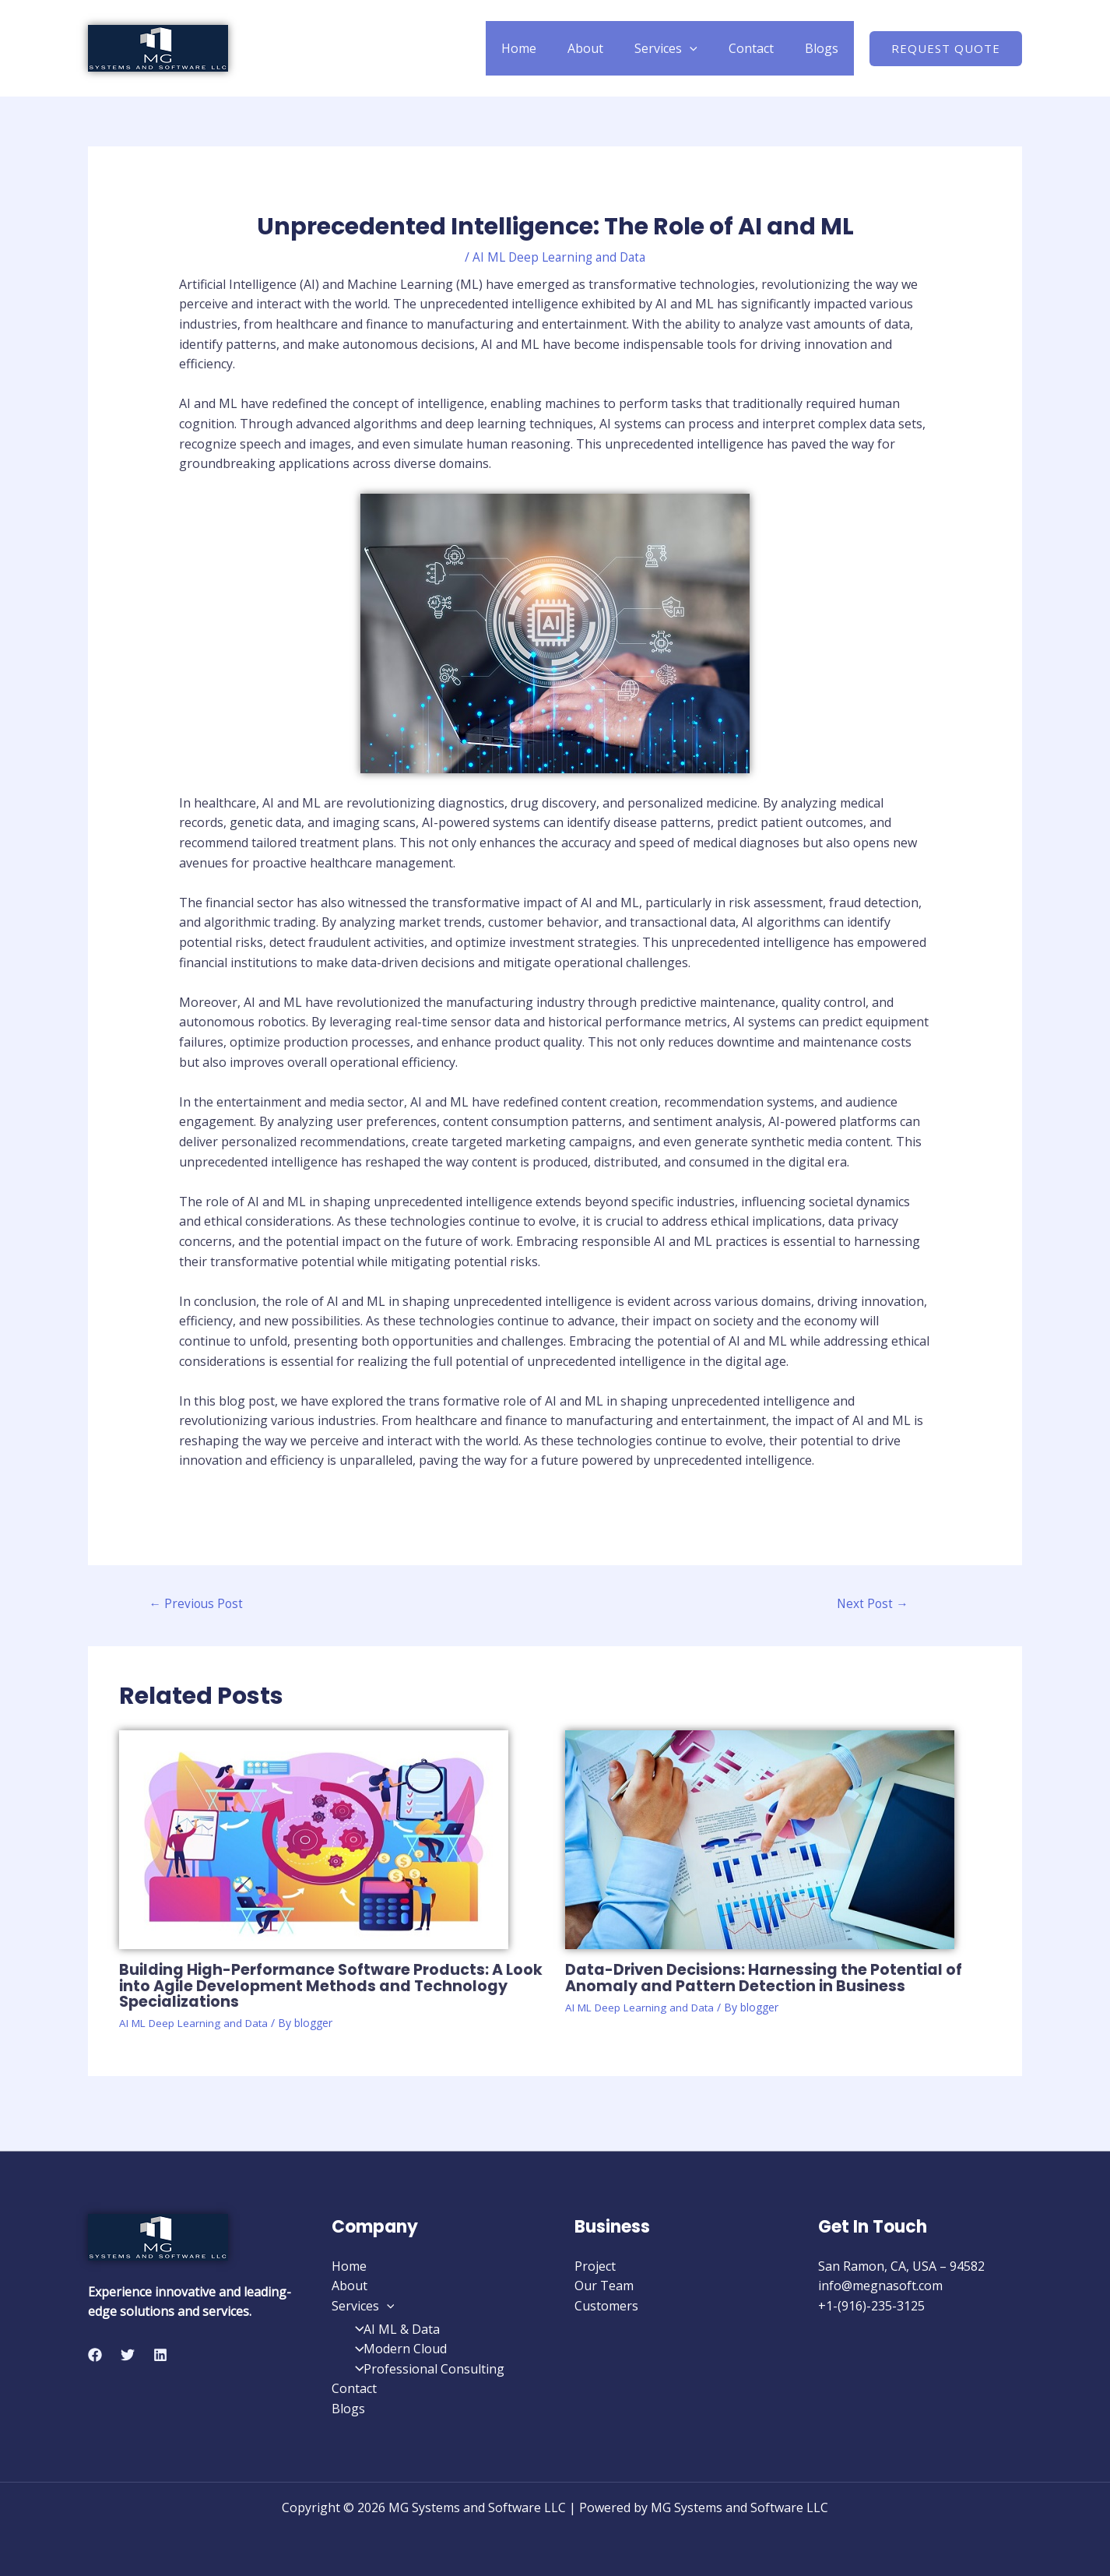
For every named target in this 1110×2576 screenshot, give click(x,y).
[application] (705, 48)
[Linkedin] (160, 2355)
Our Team (604, 2286)
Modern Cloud (396, 2348)
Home (546, 48)
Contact (760, 48)
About (607, 48)
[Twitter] (128, 2355)
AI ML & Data (393, 2329)
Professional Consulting (425, 2368)
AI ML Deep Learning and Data (559, 257)
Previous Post (197, 1605)
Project (595, 2266)
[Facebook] (95, 2355)
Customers (606, 2305)
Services (681, 48)
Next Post (872, 1605)
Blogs (824, 48)
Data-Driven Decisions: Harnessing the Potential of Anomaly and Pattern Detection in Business (767, 1978)
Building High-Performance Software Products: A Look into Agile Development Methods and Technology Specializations (315, 1986)
